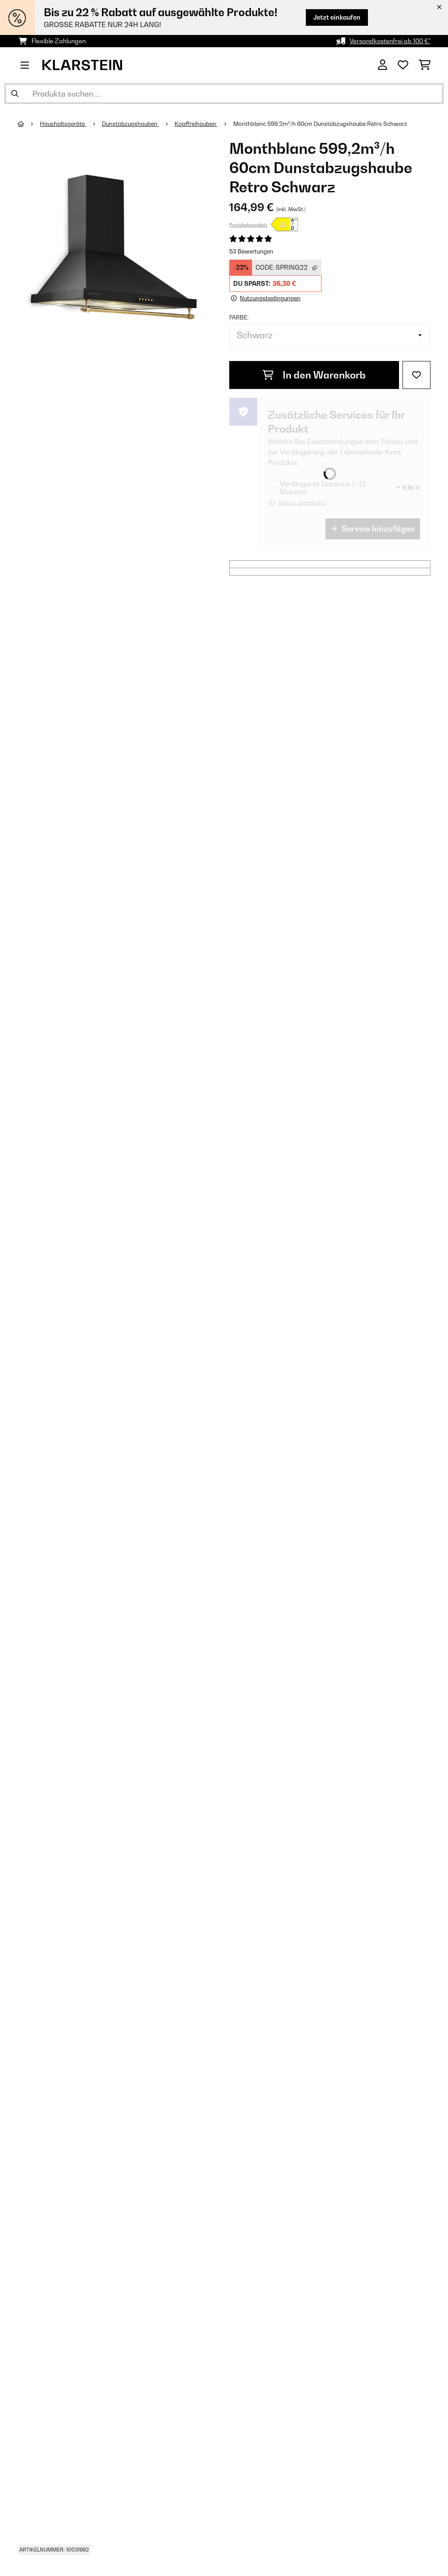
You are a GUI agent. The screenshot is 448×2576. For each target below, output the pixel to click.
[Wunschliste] (403, 65)
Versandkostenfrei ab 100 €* (390, 41)
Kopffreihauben (196, 123)
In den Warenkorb (314, 375)
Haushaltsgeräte (63, 123)
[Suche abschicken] (14, 93)
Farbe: (238, 317)
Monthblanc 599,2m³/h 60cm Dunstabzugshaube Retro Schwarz (320, 123)
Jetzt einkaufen (336, 17)
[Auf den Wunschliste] (416, 375)
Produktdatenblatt (248, 224)
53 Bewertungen (251, 251)
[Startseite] (29, 123)
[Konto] (382, 65)
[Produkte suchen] (224, 93)
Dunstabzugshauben (130, 123)
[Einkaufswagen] (424, 65)
